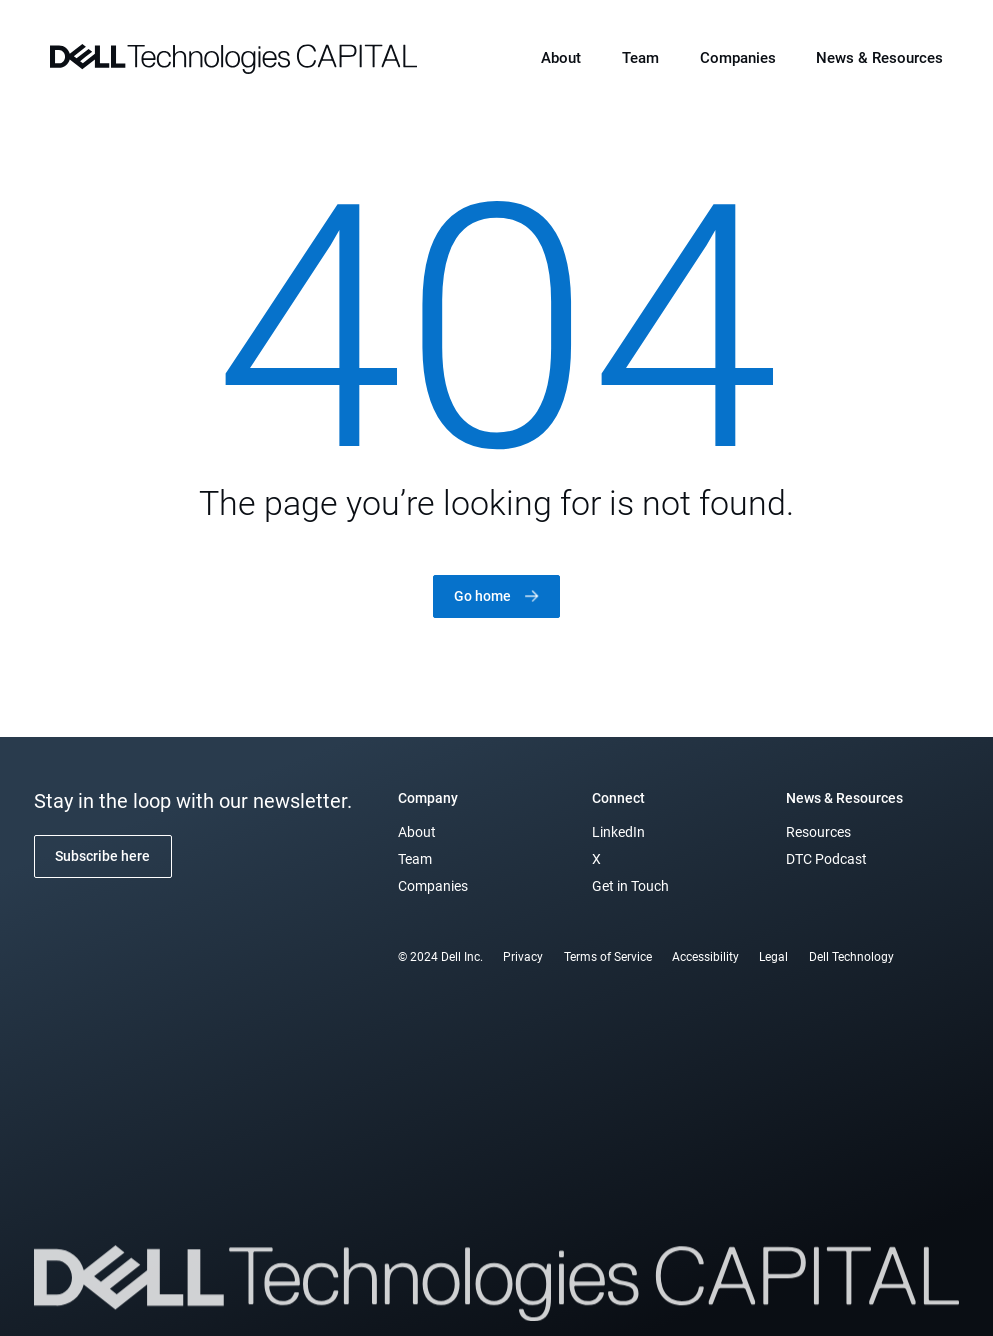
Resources (818, 832)
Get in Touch (630, 886)
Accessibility (705, 957)
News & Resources (879, 58)
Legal (773, 957)
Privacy (523, 957)
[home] (233, 57)
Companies (738, 58)
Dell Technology (851, 957)
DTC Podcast (826, 859)
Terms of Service (608, 957)
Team (640, 58)
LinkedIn (618, 832)
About (561, 58)
